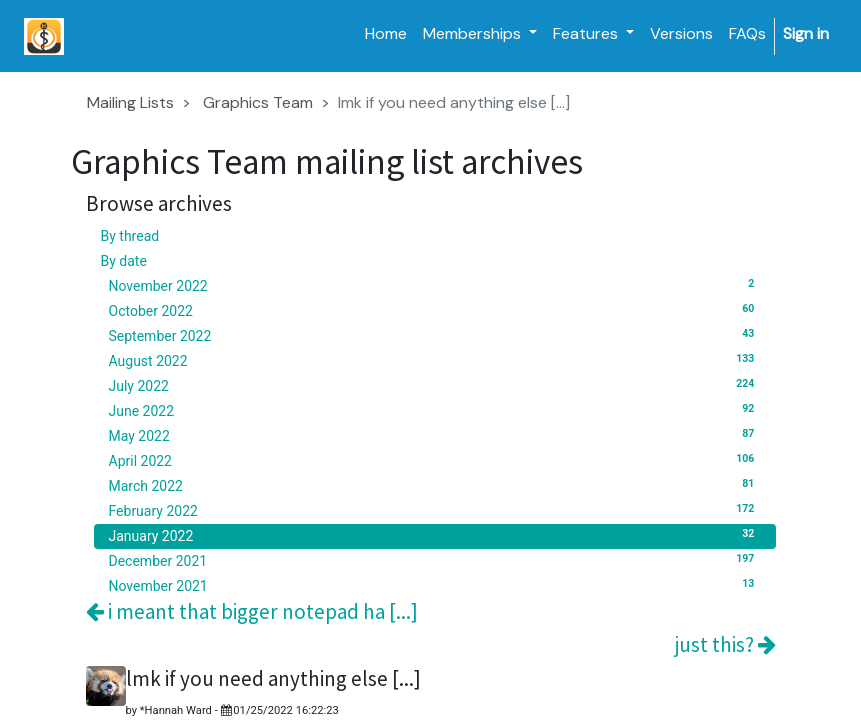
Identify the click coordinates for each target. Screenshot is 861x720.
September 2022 (435, 335)
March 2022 (435, 485)
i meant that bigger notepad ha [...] (252, 611)
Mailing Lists (130, 102)
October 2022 (435, 310)
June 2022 (435, 410)
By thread (130, 236)
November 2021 (435, 585)
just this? (725, 644)
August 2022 (435, 360)
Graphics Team (258, 102)
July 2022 (435, 385)
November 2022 (435, 285)
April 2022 (435, 460)
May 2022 (435, 435)
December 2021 (435, 560)
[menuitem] (386, 34)
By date (124, 261)
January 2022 (435, 535)
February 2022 (435, 510)
